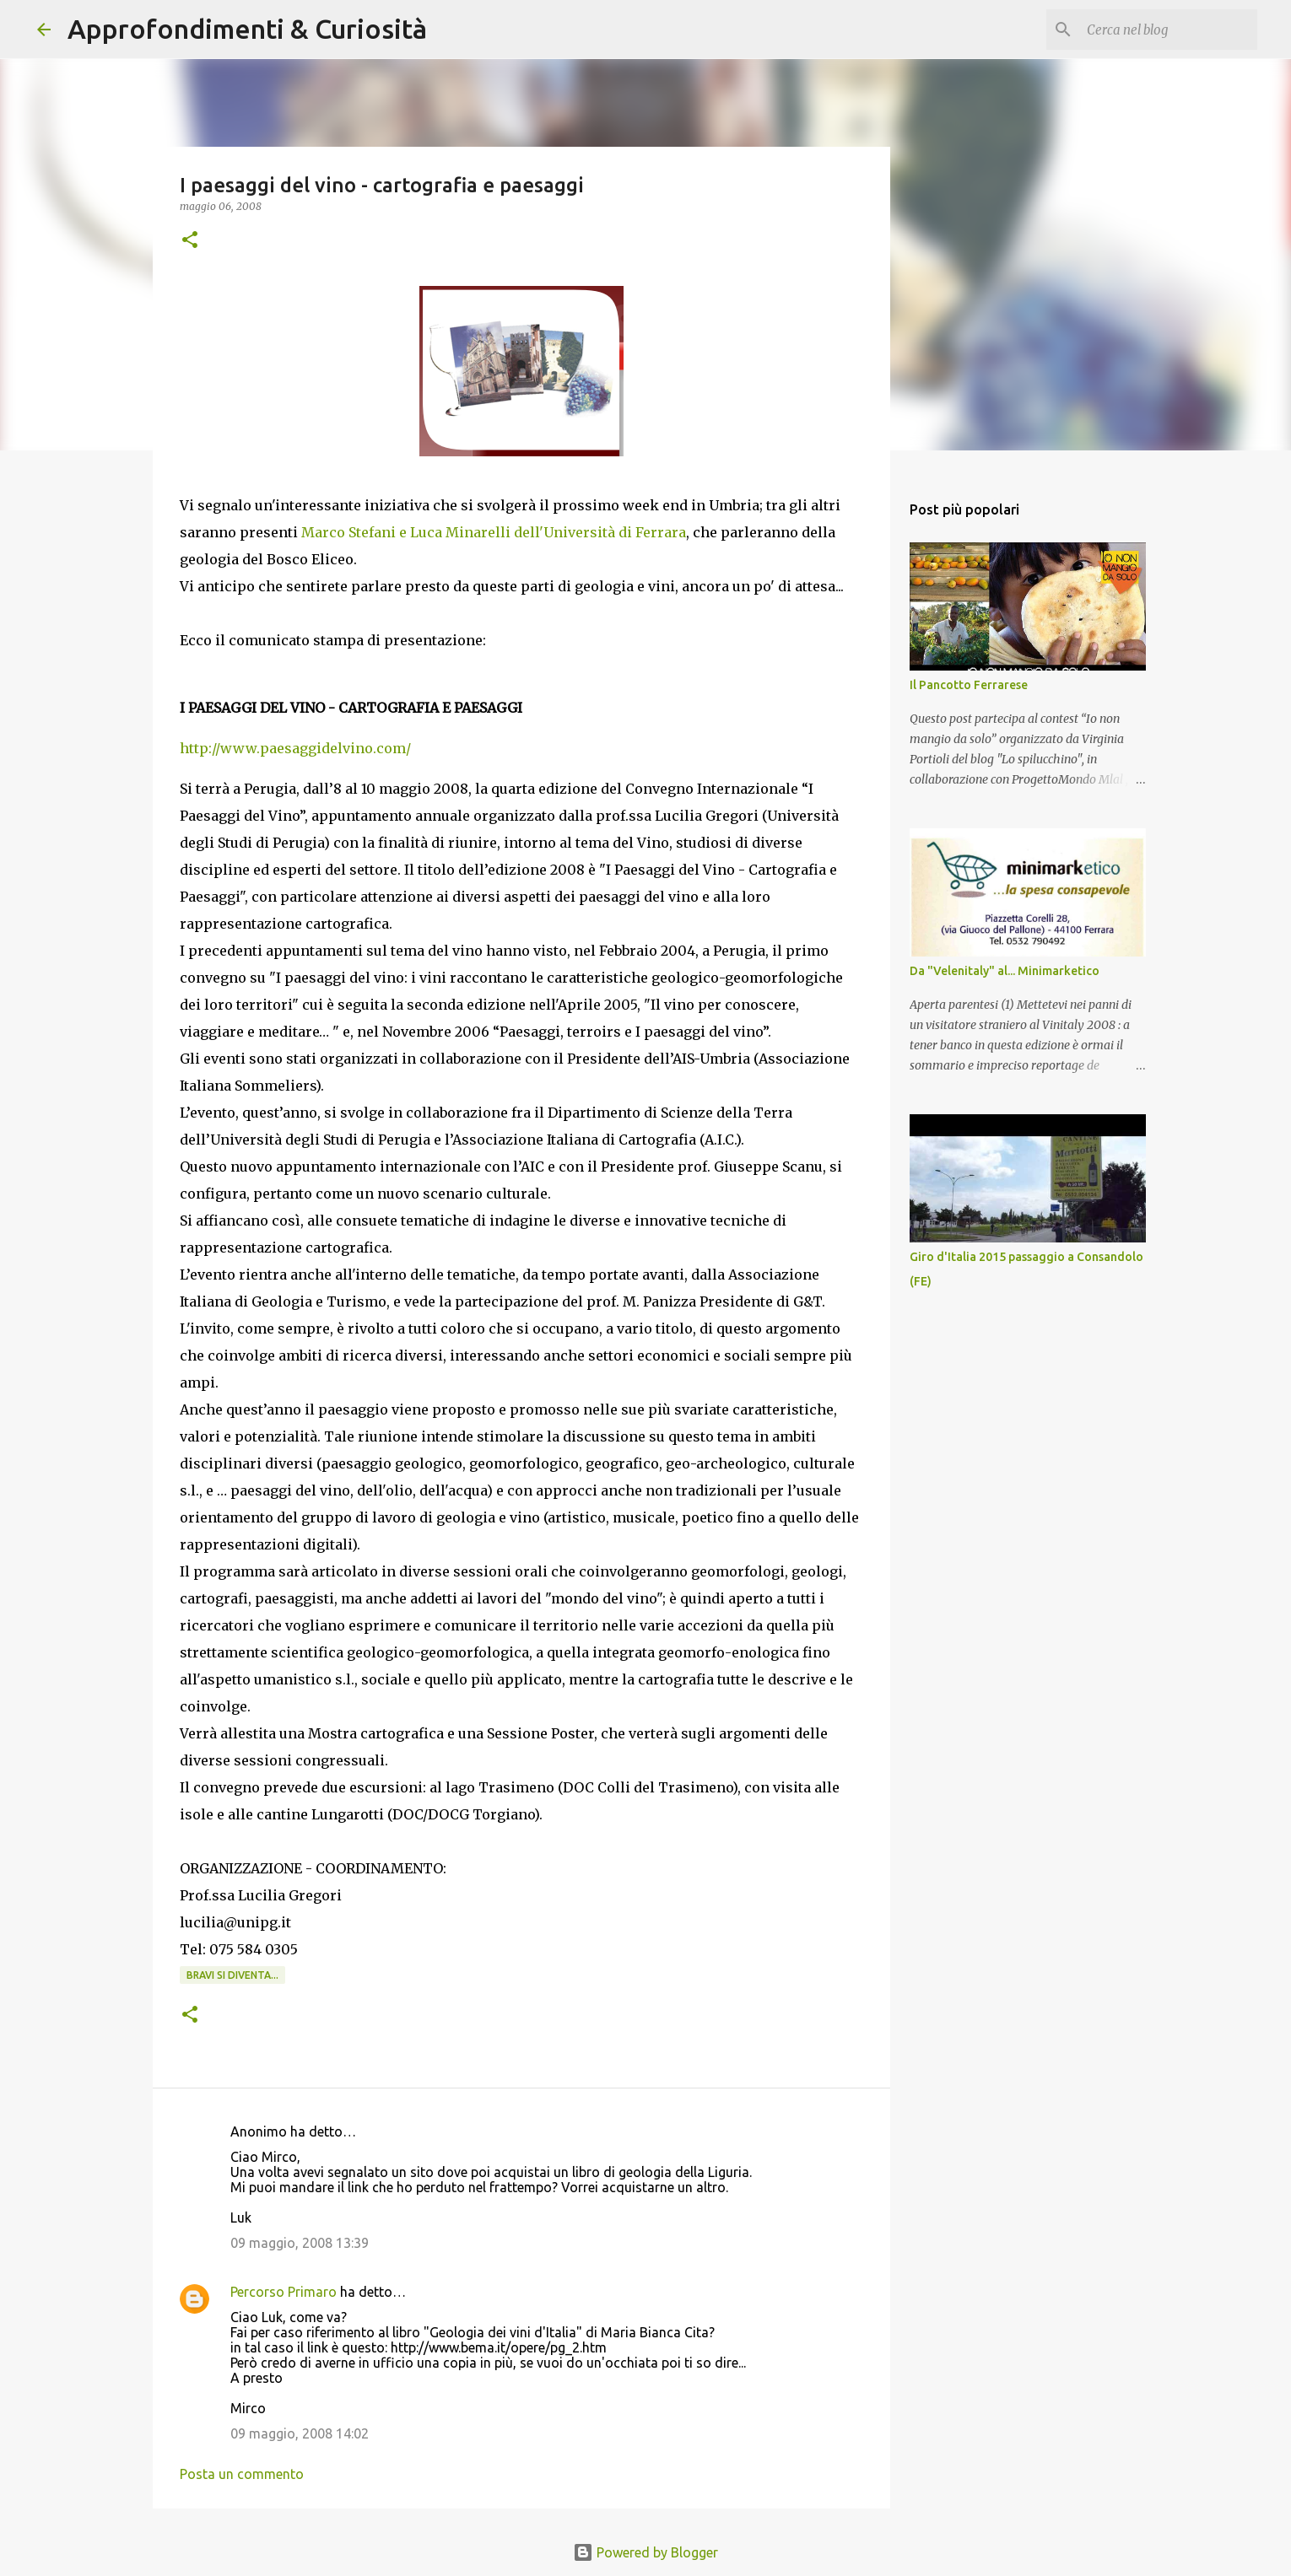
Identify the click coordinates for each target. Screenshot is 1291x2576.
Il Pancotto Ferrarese (969, 685)
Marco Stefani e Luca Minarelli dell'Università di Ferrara (493, 532)
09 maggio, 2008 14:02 (299, 2433)
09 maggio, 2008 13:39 (299, 2242)
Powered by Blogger (645, 2552)
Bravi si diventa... (232, 1975)
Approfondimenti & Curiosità (247, 28)
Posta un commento (242, 2474)
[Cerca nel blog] (1168, 29)
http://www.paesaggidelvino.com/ (295, 748)
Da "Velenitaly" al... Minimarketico (1004, 971)
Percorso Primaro (283, 2291)
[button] (190, 240)
